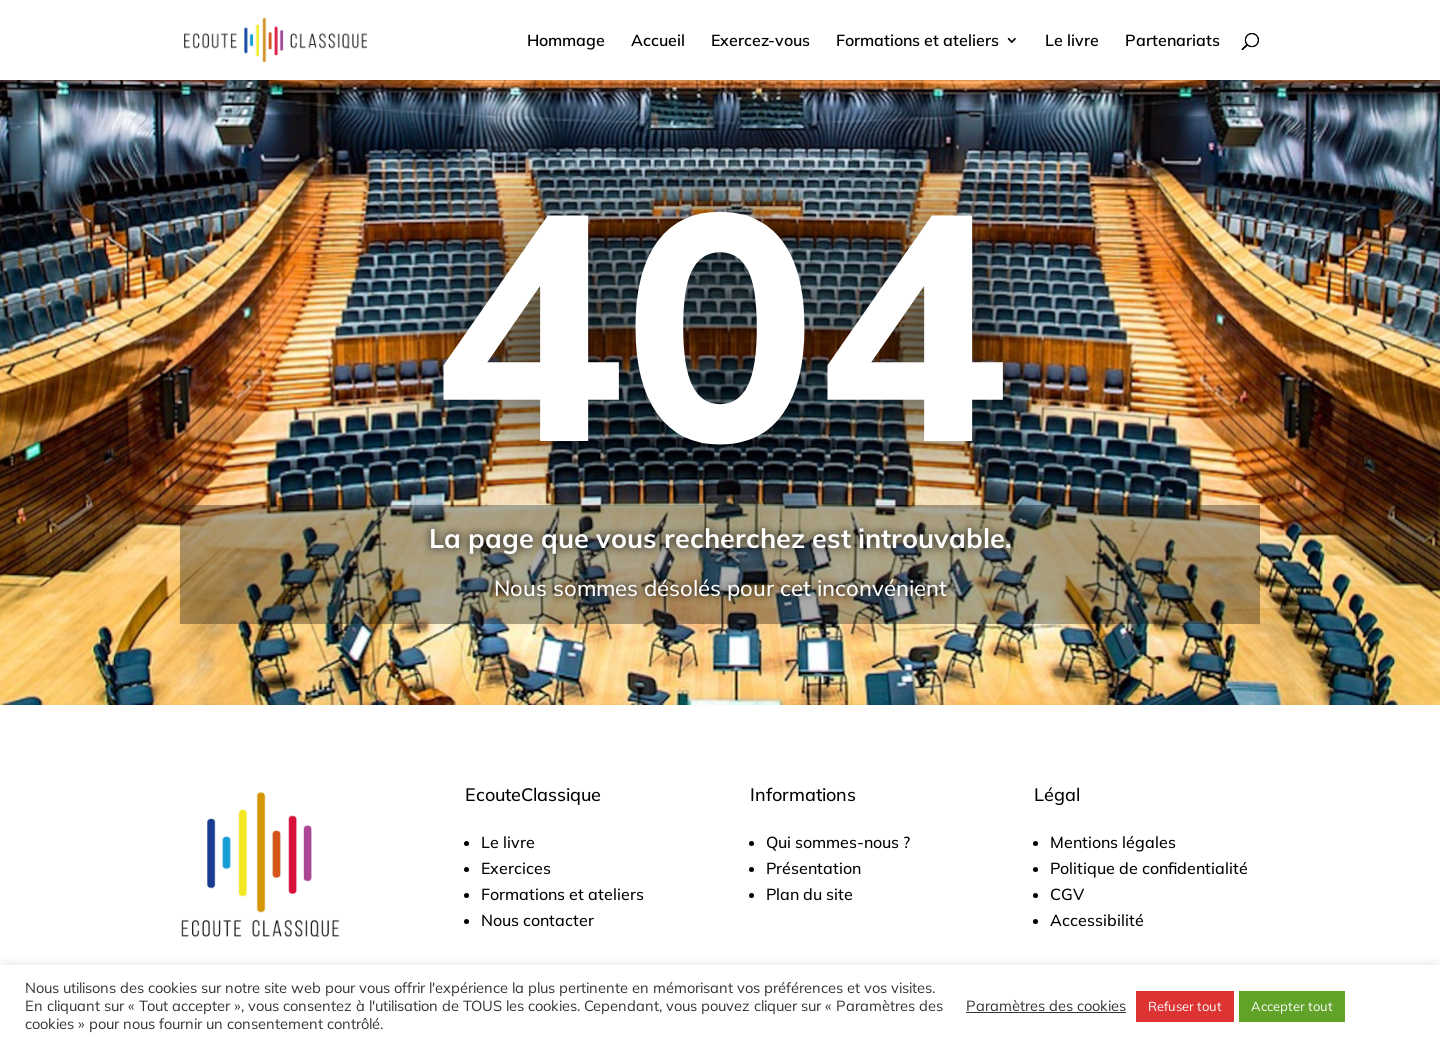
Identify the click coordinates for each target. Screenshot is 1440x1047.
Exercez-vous (760, 41)
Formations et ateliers (917, 41)
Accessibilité (1097, 920)
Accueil (658, 41)
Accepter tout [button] (1292, 1006)
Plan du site (809, 894)
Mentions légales (1113, 842)
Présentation (813, 868)
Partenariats (1172, 41)
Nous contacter (537, 920)
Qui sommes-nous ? (838, 842)
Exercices (516, 868)
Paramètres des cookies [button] (1046, 1006)
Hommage (566, 41)
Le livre (1072, 41)
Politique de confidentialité (1149, 868)
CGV (1067, 894)
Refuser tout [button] (1185, 1006)
